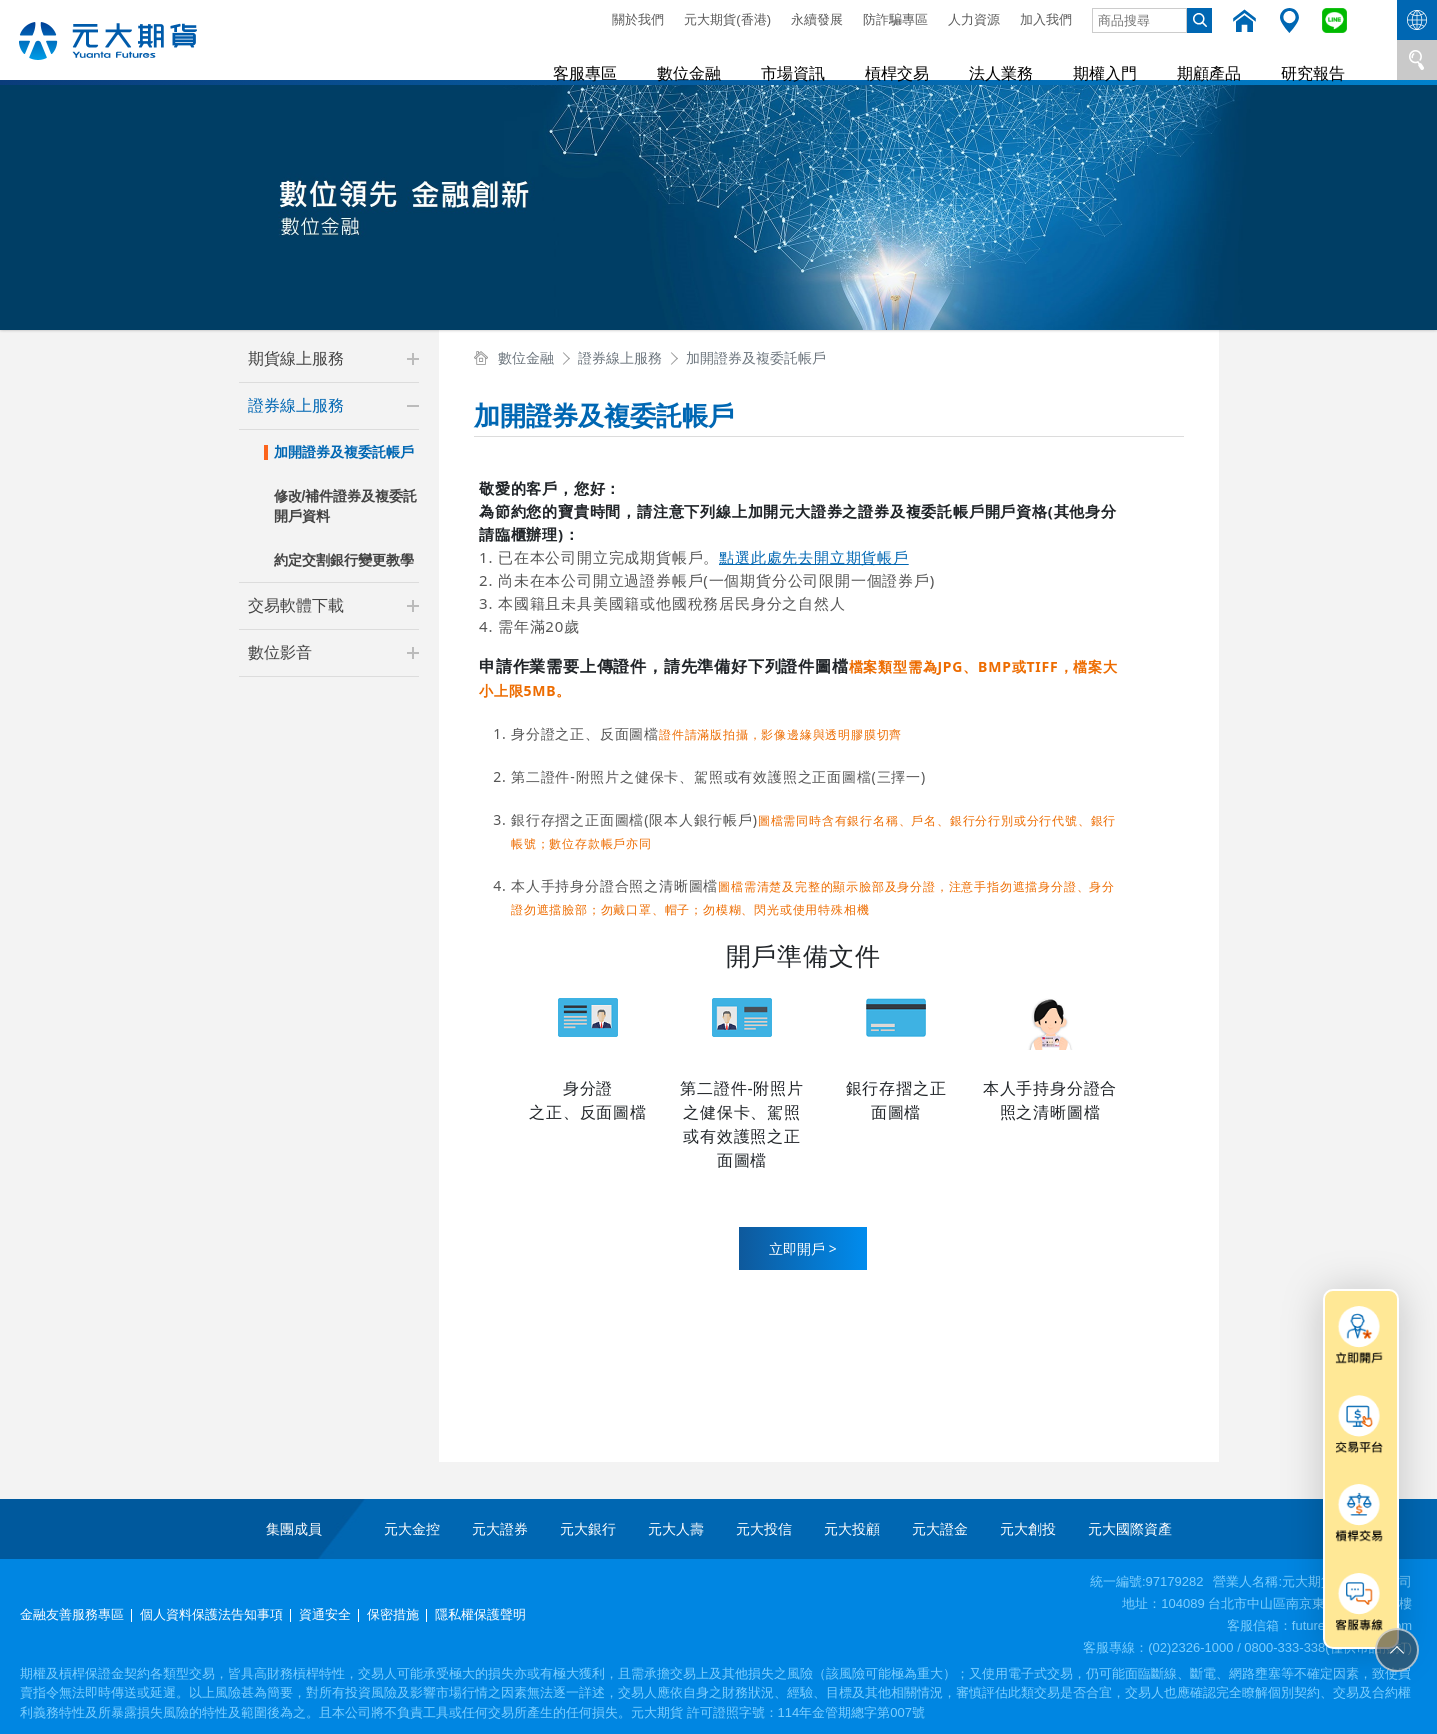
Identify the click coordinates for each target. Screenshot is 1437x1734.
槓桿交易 (915, 59)
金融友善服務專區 (72, 1614)
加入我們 (1046, 19)
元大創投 (1028, 1529)
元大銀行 (588, 1529)
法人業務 (1015, 59)
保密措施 (393, 1614)
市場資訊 (815, 59)
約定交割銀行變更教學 (344, 560)
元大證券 (500, 1529)
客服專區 (615, 59)
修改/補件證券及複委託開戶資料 (346, 506)
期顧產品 (1215, 59)
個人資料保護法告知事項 (211, 1614)
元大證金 (940, 1529)
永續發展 (817, 19)
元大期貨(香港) (727, 19)
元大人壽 (676, 1529)
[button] (413, 359)
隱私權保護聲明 (480, 1614)
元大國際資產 (1130, 1529)
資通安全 (325, 1614)
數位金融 (715, 59)
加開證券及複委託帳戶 (344, 452)
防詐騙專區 (895, 19)
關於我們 (638, 19)
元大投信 (764, 1529)
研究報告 (1315, 59)
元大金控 (412, 1529)
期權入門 (1115, 59)
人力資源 (974, 19)
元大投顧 (852, 1529)
